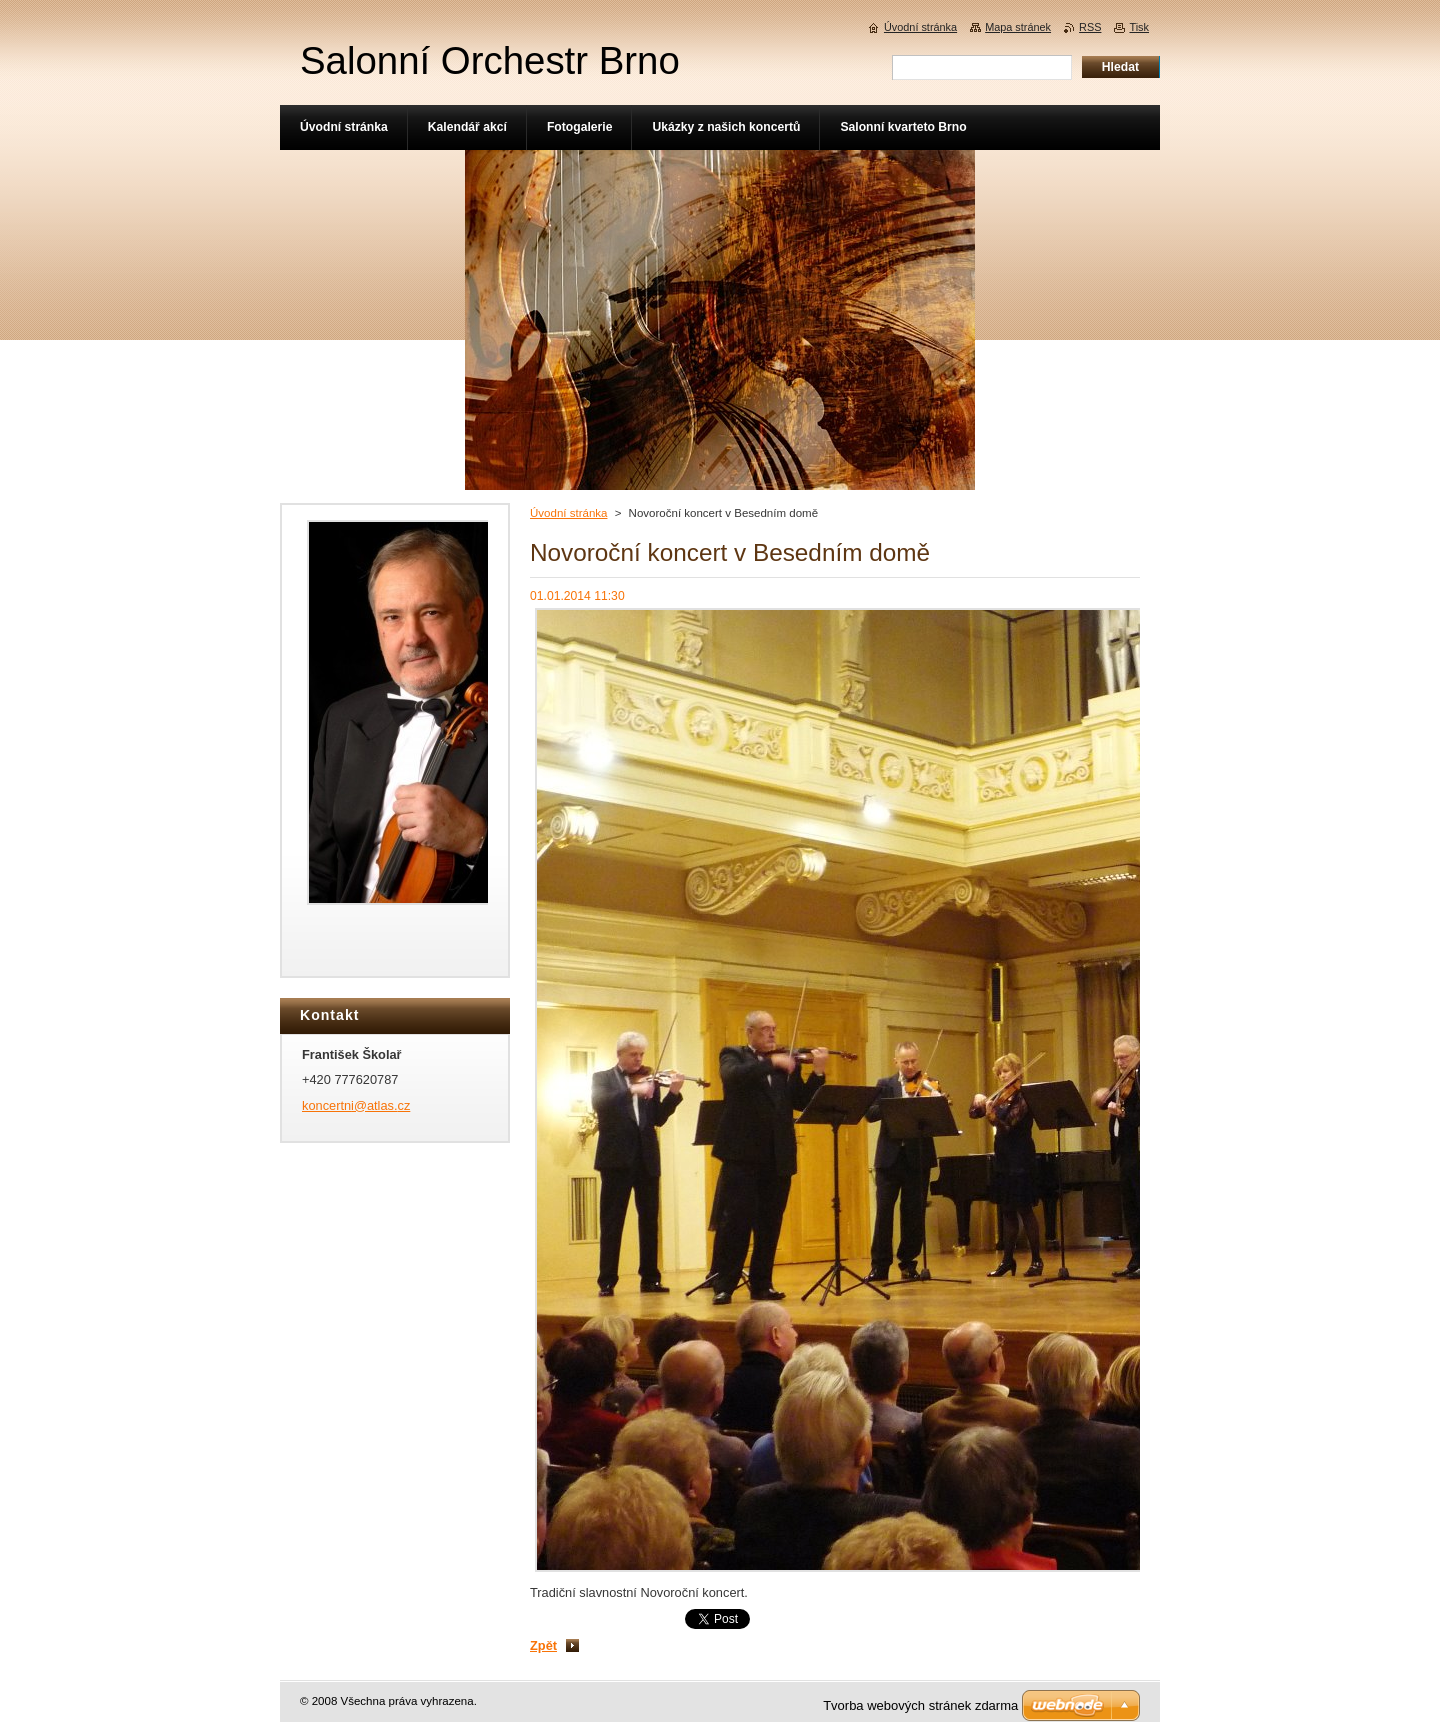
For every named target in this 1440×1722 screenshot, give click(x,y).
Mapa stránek (1018, 27)
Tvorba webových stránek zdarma (920, 1705)
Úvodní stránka (568, 513)
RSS (1090, 27)
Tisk (1139, 27)
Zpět (543, 1645)
